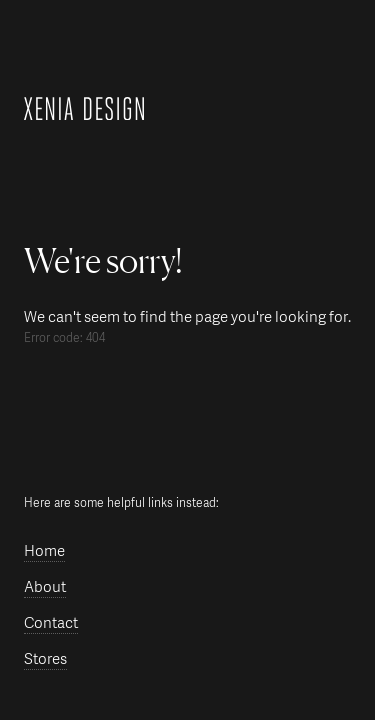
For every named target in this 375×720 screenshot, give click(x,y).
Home (44, 551)
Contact (51, 623)
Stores (45, 659)
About (45, 587)
